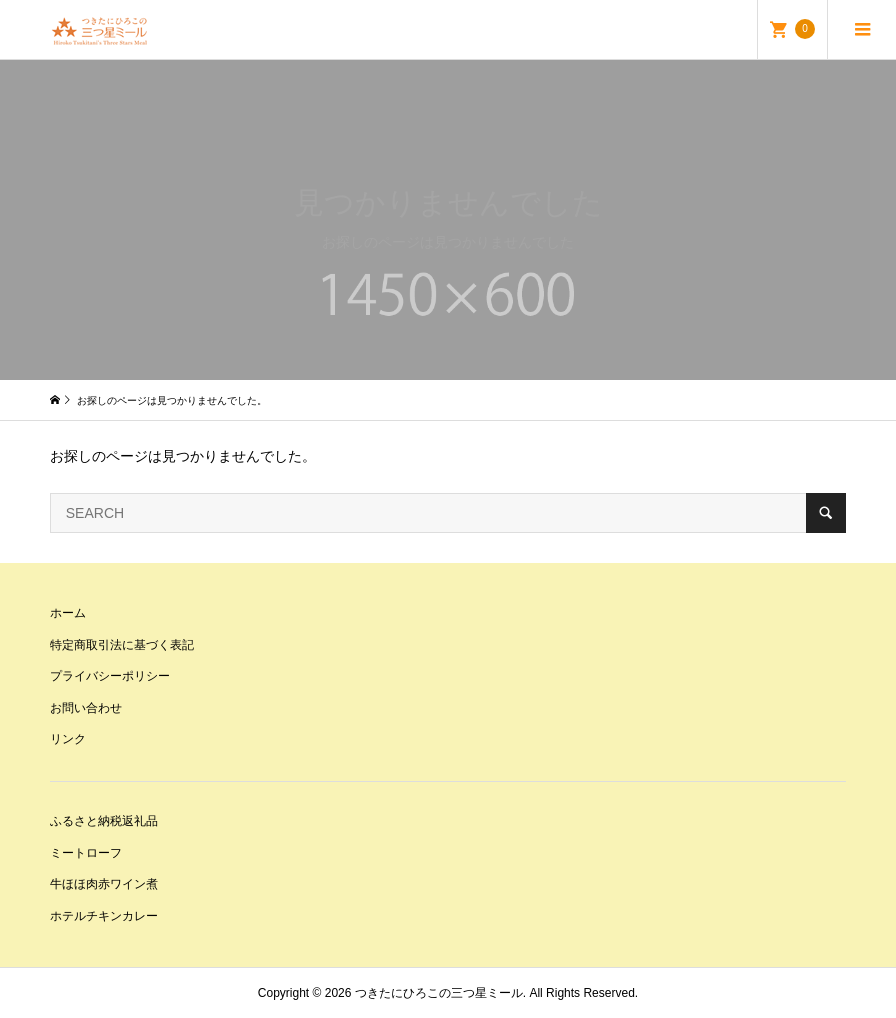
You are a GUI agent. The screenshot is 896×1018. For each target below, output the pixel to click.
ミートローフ (86, 853)
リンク (68, 739)
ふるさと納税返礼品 (104, 821)
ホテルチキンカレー (104, 916)
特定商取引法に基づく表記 (122, 645)
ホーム (68, 613)
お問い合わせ (86, 708)
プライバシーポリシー (110, 676)
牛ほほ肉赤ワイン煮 (104, 884)
